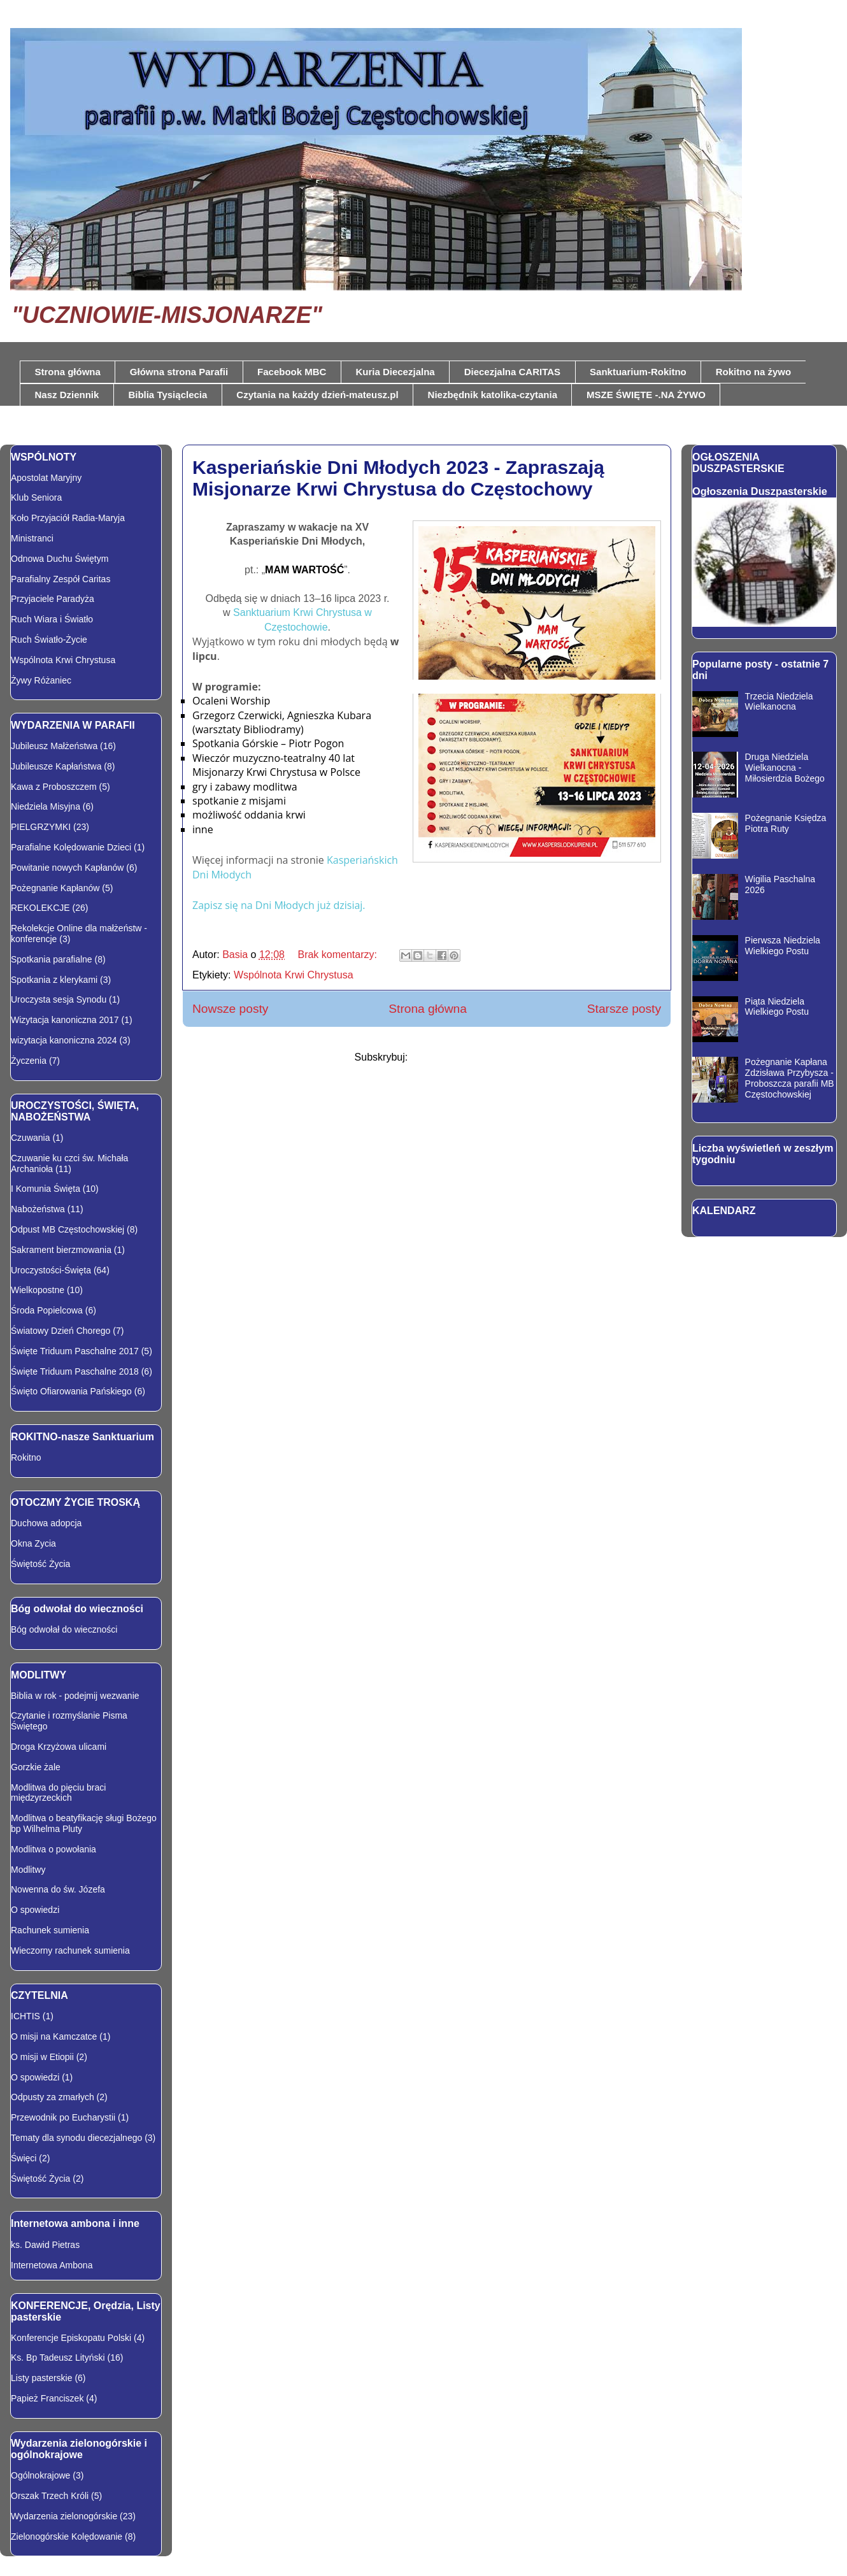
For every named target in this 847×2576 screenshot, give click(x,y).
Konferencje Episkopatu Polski (71, 2338)
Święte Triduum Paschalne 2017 (75, 1351)
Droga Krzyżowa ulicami (58, 1747)
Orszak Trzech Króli (50, 2496)
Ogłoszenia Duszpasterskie (759, 491)
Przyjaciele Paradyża (52, 599)
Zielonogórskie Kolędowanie (66, 2536)
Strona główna (68, 371)
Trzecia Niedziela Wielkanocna (779, 701)
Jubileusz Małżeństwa (54, 746)
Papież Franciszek (47, 2398)
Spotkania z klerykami (54, 980)
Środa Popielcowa (47, 1310)
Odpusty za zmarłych (52, 2097)
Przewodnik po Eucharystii (63, 2117)
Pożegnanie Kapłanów (55, 888)
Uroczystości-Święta (51, 1270)
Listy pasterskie (41, 2378)
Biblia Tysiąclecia (167, 394)
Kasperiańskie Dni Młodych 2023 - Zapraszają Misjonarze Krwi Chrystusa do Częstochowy (398, 478)
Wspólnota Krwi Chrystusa (293, 975)
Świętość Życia (40, 1564)
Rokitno (26, 1457)
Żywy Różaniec (41, 680)
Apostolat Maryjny (46, 478)
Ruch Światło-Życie (49, 639)
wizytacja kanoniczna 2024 (64, 1040)
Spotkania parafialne (51, 959)
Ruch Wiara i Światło (52, 619)
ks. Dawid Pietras (45, 2245)
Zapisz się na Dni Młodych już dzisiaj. (279, 905)
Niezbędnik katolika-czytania (492, 394)
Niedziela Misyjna (45, 806)
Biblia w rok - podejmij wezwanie (75, 1696)
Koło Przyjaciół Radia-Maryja (68, 518)
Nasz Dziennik (67, 394)
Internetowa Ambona (51, 2265)
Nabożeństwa (38, 1209)
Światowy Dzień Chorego (60, 1331)
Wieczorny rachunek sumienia (70, 1950)
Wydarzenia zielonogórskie (64, 2516)
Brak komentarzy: (338, 954)
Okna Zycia (33, 1543)
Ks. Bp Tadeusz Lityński (58, 2357)
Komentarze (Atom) (455, 1057)
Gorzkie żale (35, 1767)
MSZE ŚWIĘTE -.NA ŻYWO (646, 394)
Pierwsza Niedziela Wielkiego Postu (782, 945)
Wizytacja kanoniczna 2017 (65, 1020)
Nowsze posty (230, 1008)
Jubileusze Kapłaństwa (56, 766)
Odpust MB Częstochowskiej (67, 1229)
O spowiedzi (35, 1910)
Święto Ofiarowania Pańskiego (71, 1391)
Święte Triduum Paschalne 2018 (75, 1371)
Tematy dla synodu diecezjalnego (76, 2138)
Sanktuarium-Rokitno (638, 371)
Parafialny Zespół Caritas (60, 579)
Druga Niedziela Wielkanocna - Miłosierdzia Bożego (785, 768)
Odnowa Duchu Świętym (59, 559)
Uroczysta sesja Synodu (58, 999)
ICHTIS (25, 2016)
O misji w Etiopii (42, 2057)
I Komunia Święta (45, 1189)
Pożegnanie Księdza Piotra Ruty (786, 823)
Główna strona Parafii (179, 371)
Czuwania (30, 1138)
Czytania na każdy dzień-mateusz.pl (317, 394)
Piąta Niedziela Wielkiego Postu (777, 1006)
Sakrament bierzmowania (61, 1250)
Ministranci (32, 538)
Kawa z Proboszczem (54, 787)
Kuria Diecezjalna (394, 371)
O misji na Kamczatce (54, 2036)
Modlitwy (28, 1869)
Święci (23, 2158)
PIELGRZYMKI (41, 827)
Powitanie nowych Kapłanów (67, 867)
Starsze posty (624, 1008)
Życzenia (28, 1060)
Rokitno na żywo (753, 371)
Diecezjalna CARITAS (512, 371)
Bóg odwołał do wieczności (64, 1629)
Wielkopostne (37, 1290)
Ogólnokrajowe (40, 2475)
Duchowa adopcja (46, 1523)
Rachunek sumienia (50, 1930)
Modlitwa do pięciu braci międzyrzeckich (58, 1792)
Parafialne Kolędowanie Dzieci (71, 847)
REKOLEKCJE (40, 908)
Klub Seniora (36, 497)
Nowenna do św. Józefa (58, 1889)
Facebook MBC (291, 371)
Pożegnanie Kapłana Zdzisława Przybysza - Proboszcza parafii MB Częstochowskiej (789, 1078)
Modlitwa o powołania (53, 1849)
